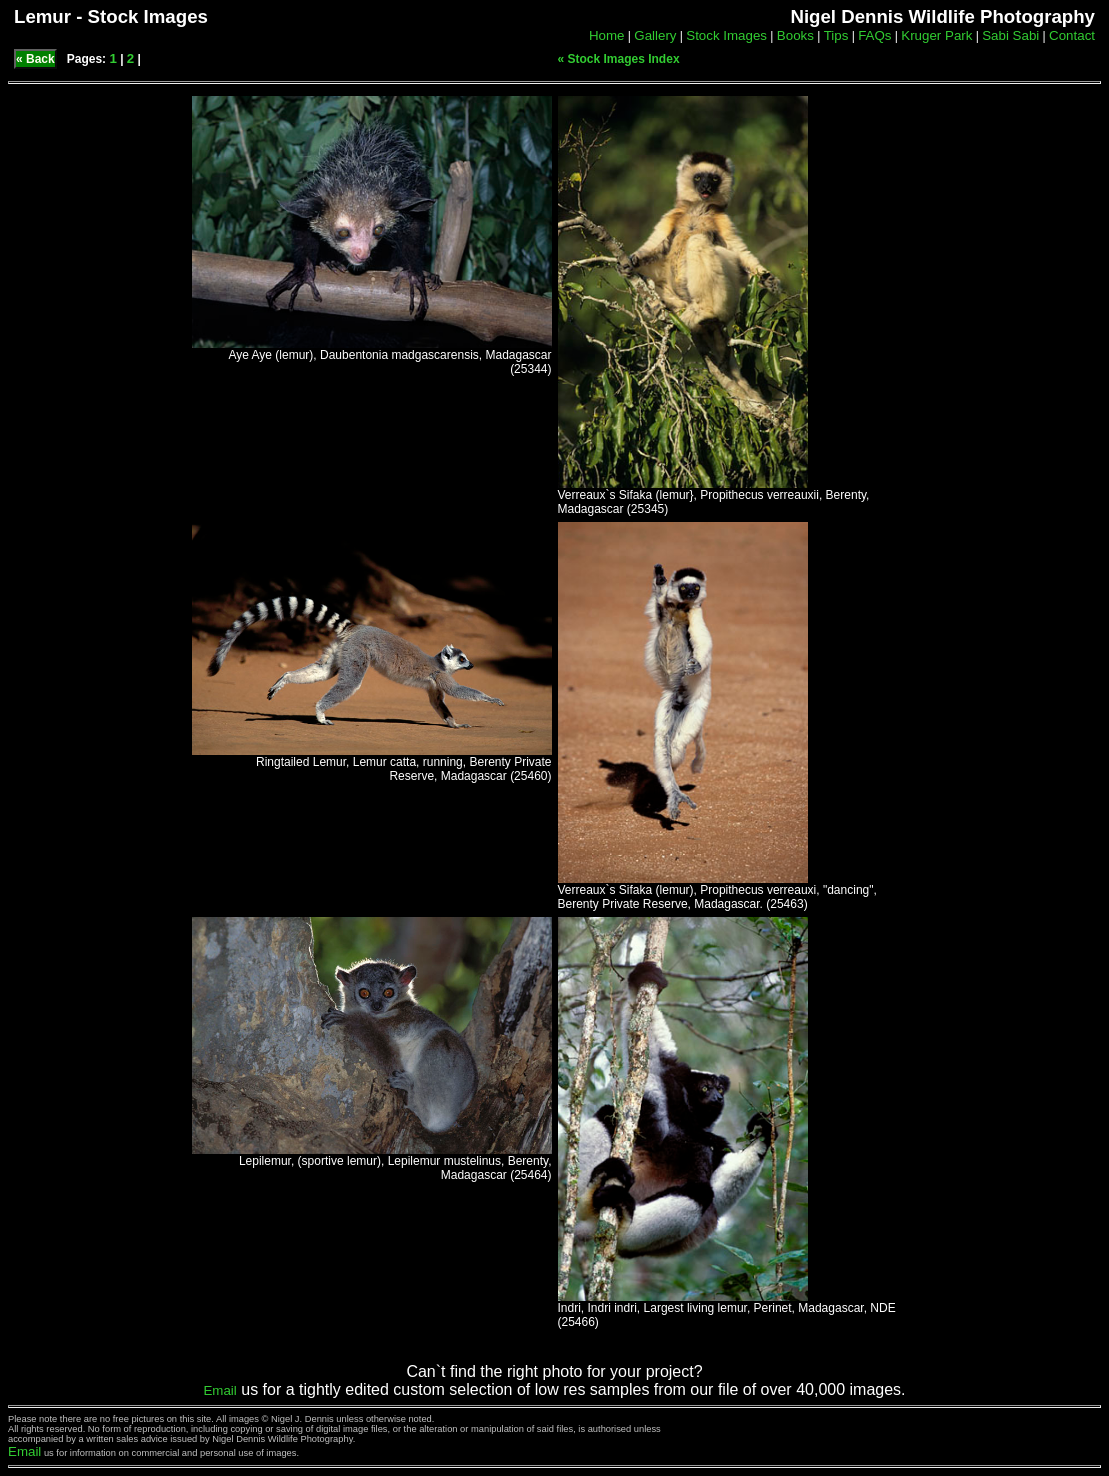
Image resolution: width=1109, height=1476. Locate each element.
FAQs (874, 35)
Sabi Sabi (1010, 35)
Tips (836, 35)
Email (219, 1390)
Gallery (655, 35)
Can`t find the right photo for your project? (554, 1371)
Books (795, 35)
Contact (1072, 35)
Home (607, 35)
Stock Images (726, 35)
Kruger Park (936, 35)
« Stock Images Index (619, 59)
